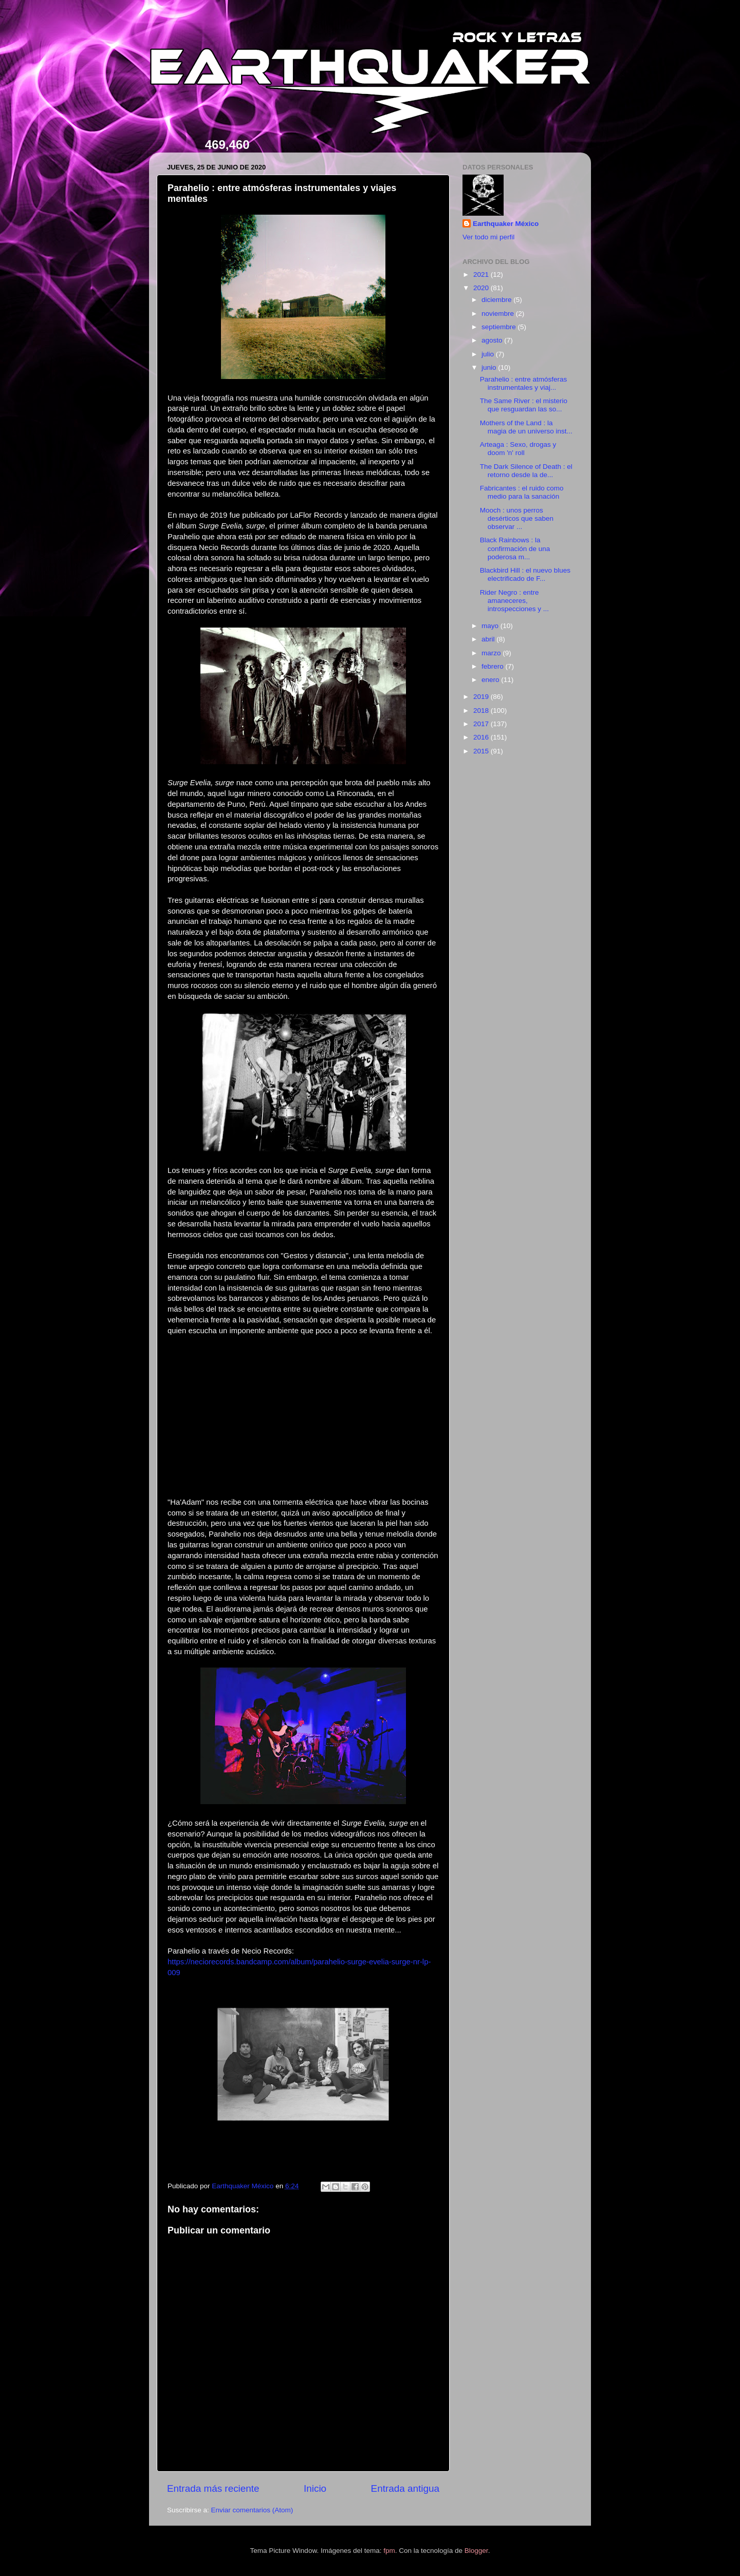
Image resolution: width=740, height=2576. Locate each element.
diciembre (497, 300)
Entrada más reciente (213, 2488)
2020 (482, 288)
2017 (482, 724)
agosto (493, 340)
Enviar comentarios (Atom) (252, 2510)
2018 (482, 710)
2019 (482, 696)
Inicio (315, 2488)
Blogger (476, 2550)
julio (489, 354)
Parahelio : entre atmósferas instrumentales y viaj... (523, 383)
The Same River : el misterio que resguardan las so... (523, 405)
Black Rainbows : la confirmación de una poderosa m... (515, 548)
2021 (482, 274)
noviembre (499, 313)
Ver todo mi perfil (488, 237)
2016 (482, 737)
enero (491, 680)
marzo (492, 653)
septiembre (500, 327)
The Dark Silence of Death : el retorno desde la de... (526, 471)
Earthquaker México (506, 224)
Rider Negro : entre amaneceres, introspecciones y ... (514, 601)
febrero (494, 666)
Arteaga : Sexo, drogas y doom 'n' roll (518, 449)
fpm (389, 2550)
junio (490, 367)
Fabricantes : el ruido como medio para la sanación (522, 492)
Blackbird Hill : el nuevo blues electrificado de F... (525, 574)
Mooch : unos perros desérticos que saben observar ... (516, 518)
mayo (491, 626)
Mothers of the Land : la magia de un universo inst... (526, 427)
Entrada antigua (405, 2488)
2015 (482, 751)
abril (489, 639)
